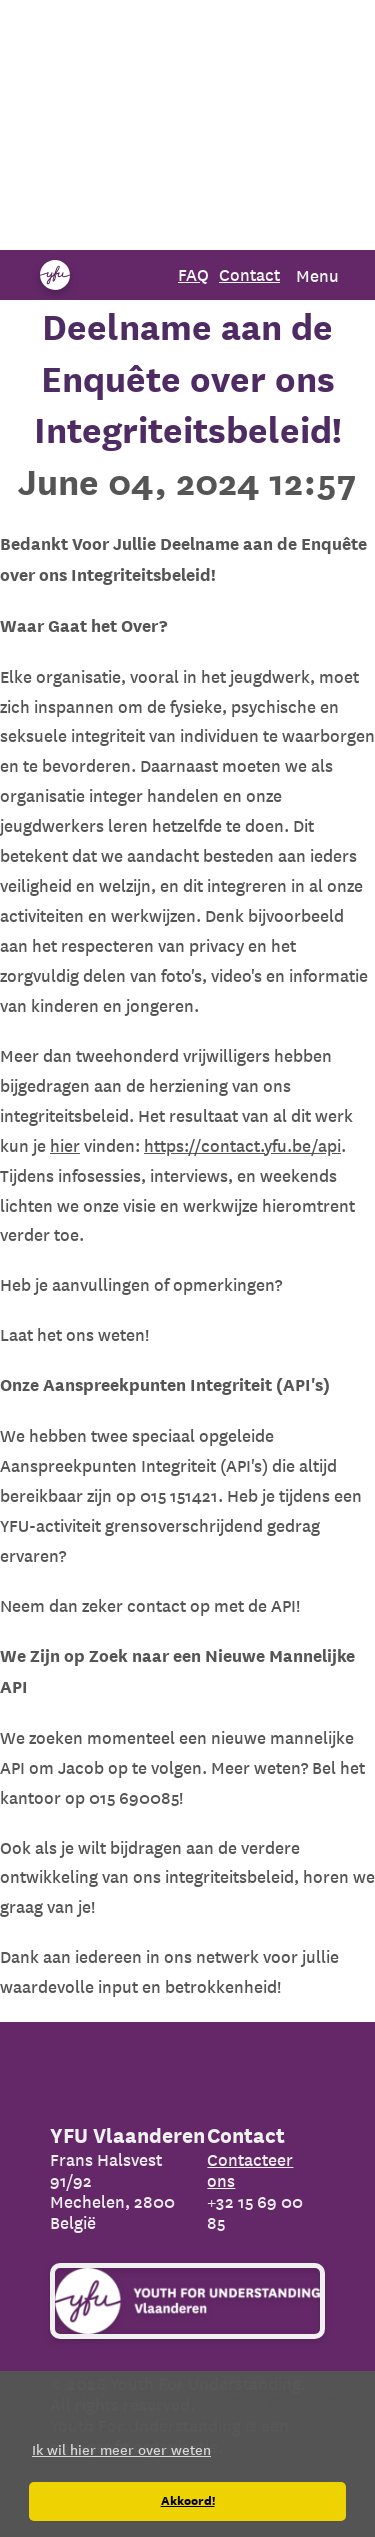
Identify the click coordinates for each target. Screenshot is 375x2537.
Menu (317, 275)
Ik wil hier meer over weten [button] (121, 2450)
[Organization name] (55, 275)
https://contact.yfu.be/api (242, 1145)
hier (65, 1145)
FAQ (193, 274)
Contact (249, 274)
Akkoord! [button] (188, 2501)
